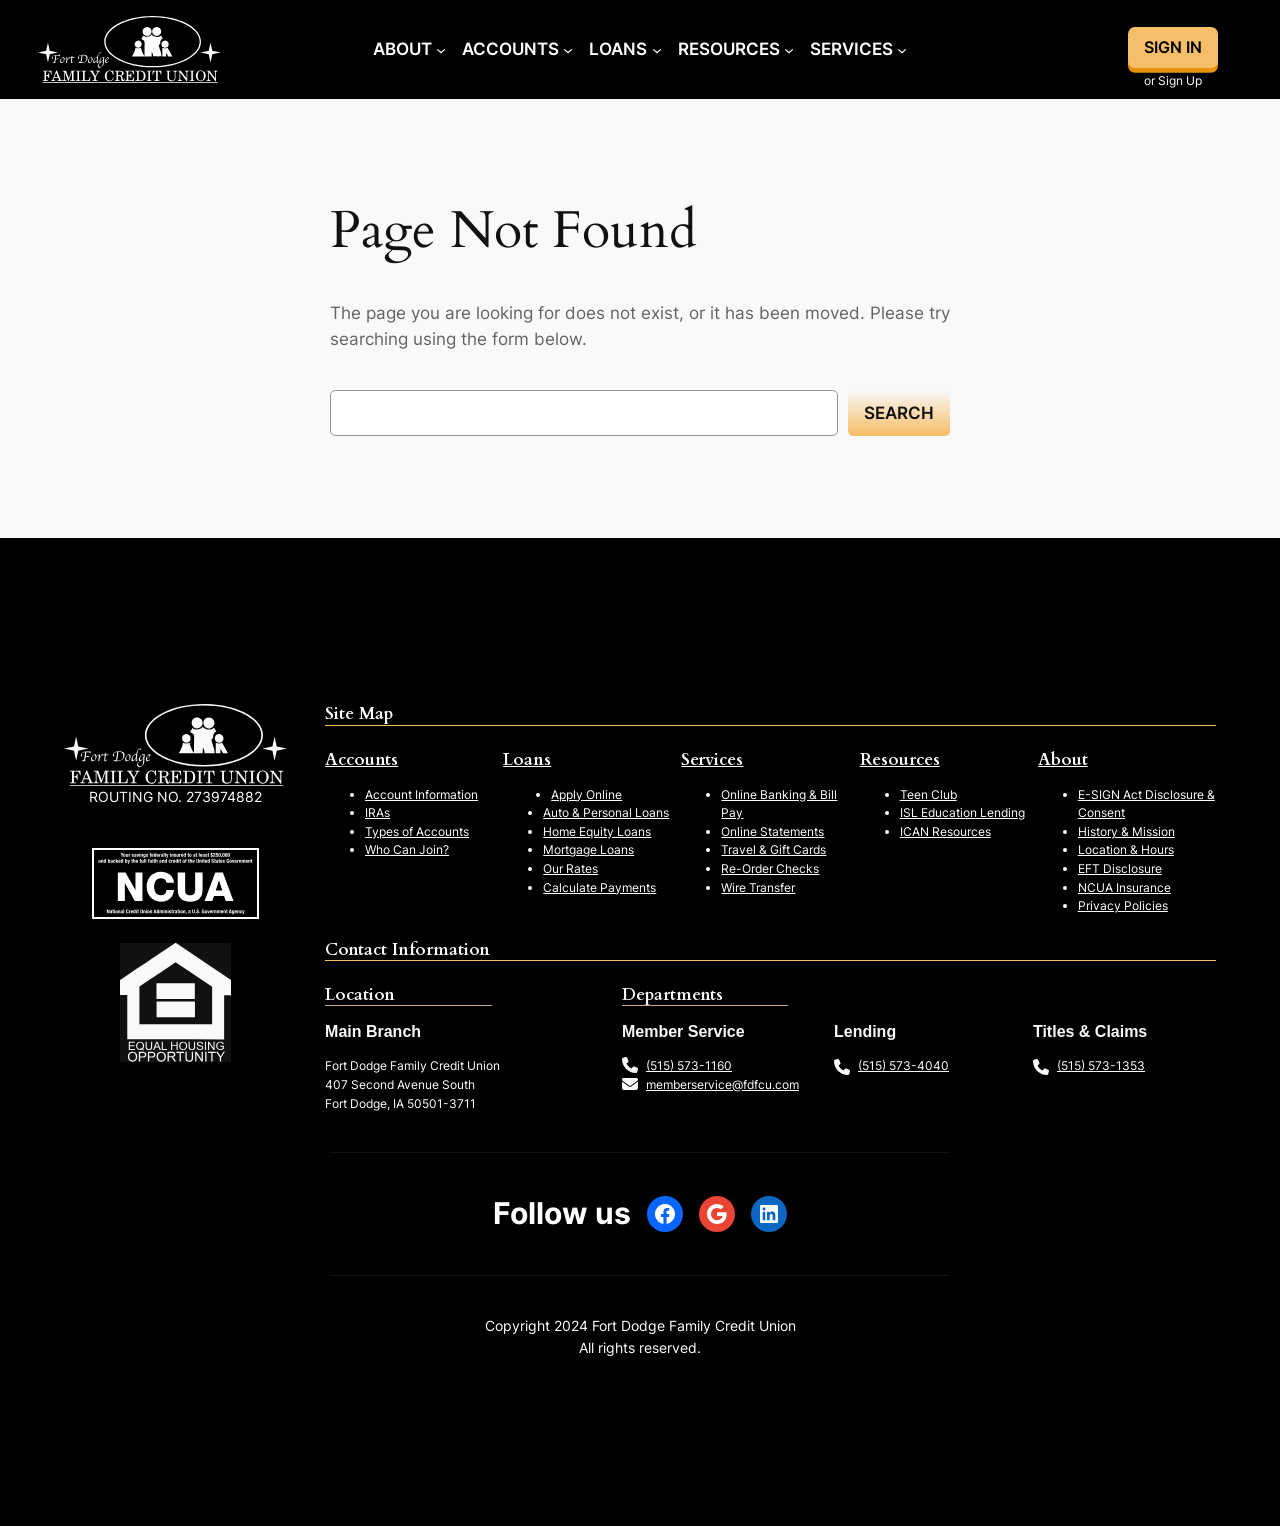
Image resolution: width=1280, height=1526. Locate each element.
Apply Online (586, 794)
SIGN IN (1173, 47)
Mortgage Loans (588, 849)
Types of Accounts (417, 831)
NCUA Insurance (1124, 887)
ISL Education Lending (962, 812)
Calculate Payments (599, 887)
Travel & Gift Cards (773, 849)
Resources (900, 759)
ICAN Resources (945, 831)
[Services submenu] (902, 49)
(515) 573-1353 (1101, 1065)
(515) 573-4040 (903, 1065)
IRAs (377, 812)
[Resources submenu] (789, 49)
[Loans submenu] (657, 49)
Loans (527, 759)
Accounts (361, 759)
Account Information (421, 794)
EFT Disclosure (1120, 868)
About (1063, 759)
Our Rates (570, 868)
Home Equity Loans (597, 831)
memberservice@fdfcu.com (722, 1084)
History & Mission (1126, 831)
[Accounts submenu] (568, 49)
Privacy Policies (1123, 905)
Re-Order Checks (770, 868)
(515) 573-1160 (689, 1065)
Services (712, 759)
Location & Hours (1126, 849)
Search (899, 413)
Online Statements (772, 831)
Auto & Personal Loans (606, 812)
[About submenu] (441, 49)
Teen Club (928, 794)
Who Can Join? (407, 849)
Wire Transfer (758, 887)
